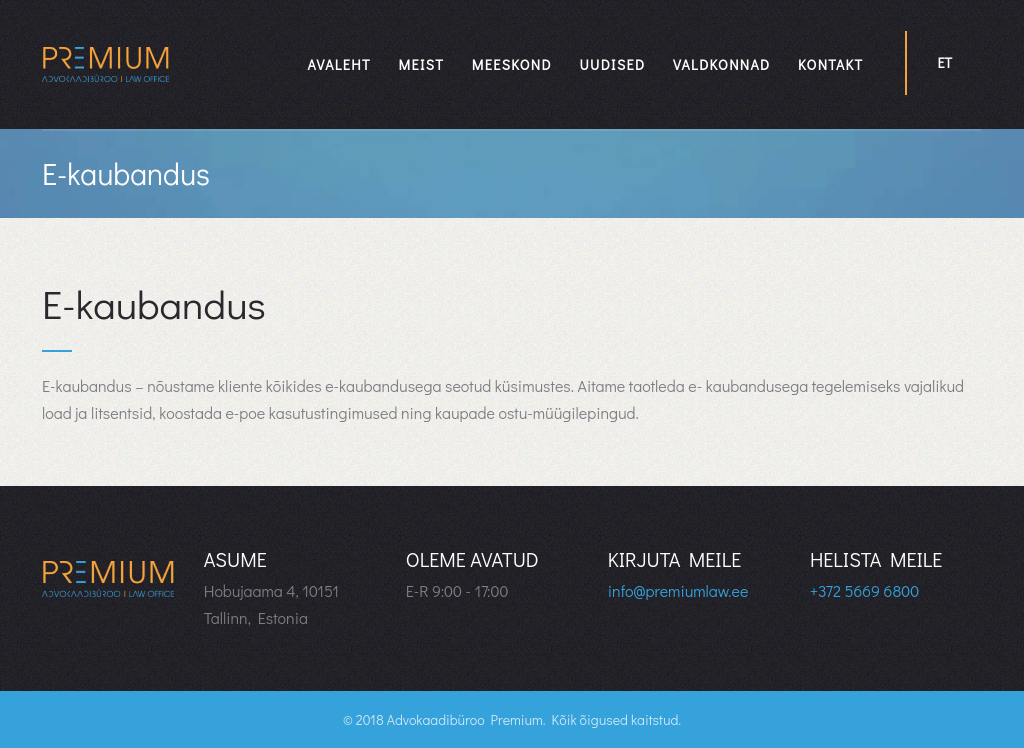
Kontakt (830, 64)
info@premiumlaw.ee (678, 590)
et (944, 62)
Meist (422, 64)
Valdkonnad (722, 64)
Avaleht (339, 64)
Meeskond (512, 64)
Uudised (612, 64)
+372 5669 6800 (864, 590)
